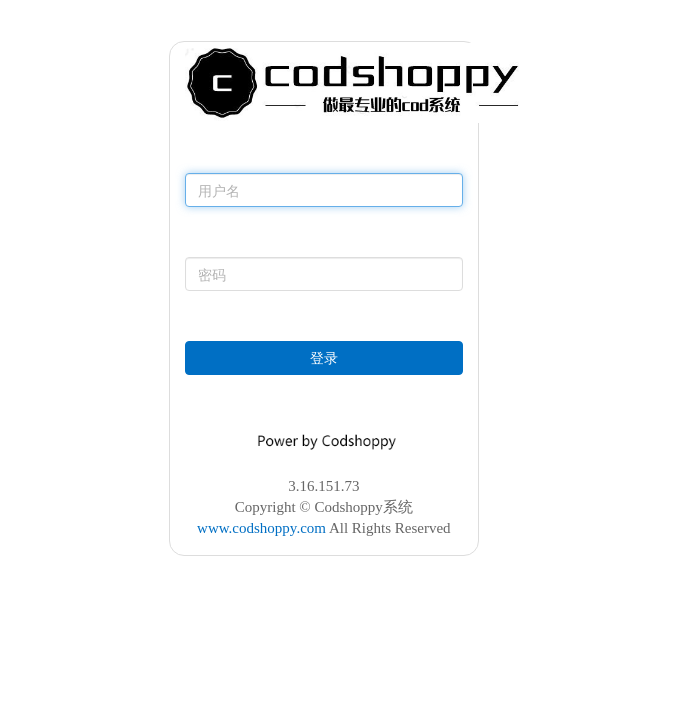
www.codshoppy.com (261, 528)
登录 (324, 357)
